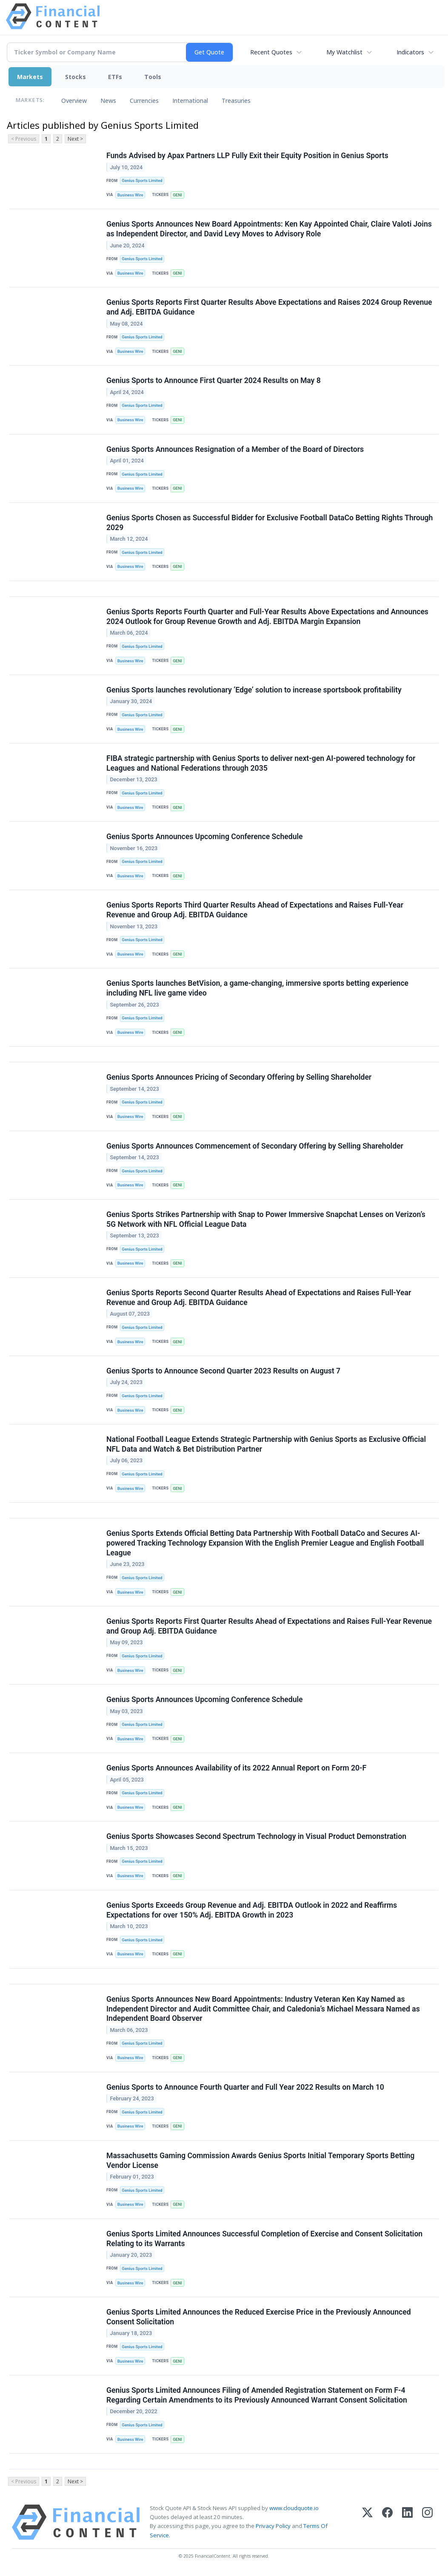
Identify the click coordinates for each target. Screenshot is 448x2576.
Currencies (144, 100)
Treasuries (236, 100)
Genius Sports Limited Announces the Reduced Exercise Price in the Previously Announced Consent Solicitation (258, 2317)
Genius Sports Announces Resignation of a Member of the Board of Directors (235, 449)
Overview (74, 100)
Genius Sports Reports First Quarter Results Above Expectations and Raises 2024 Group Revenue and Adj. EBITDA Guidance (269, 307)
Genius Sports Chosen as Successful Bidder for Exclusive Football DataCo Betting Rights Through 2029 (269, 522)
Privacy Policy (273, 2526)
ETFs (115, 77)
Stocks (75, 77)
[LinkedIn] (407, 2522)
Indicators (410, 52)
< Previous (23, 138)
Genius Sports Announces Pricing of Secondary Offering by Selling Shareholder (238, 1077)
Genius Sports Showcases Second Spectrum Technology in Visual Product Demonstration (256, 1836)
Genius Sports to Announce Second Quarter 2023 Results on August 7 (223, 1371)
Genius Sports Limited (142, 180)
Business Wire (130, 195)
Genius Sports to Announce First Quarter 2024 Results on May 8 (213, 380)
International (190, 100)
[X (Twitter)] (367, 2522)
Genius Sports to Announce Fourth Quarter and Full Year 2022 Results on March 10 (245, 2087)
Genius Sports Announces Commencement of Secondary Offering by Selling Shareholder (254, 1146)
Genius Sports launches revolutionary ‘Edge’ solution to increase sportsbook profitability (254, 690)
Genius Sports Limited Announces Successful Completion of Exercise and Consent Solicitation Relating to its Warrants (264, 2239)
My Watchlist (344, 52)
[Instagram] (427, 2522)
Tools (152, 77)
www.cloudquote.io (294, 2508)
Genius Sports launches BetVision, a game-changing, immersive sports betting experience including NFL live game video (257, 988)
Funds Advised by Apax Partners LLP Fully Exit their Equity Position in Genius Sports (247, 155)
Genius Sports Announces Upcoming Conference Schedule (204, 836)
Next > (75, 138)
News (108, 100)
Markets (30, 77)
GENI (177, 195)
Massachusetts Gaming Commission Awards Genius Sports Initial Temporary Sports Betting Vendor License (260, 2160)
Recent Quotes (271, 52)
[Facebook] (387, 2522)
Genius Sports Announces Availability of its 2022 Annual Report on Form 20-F (236, 1768)
